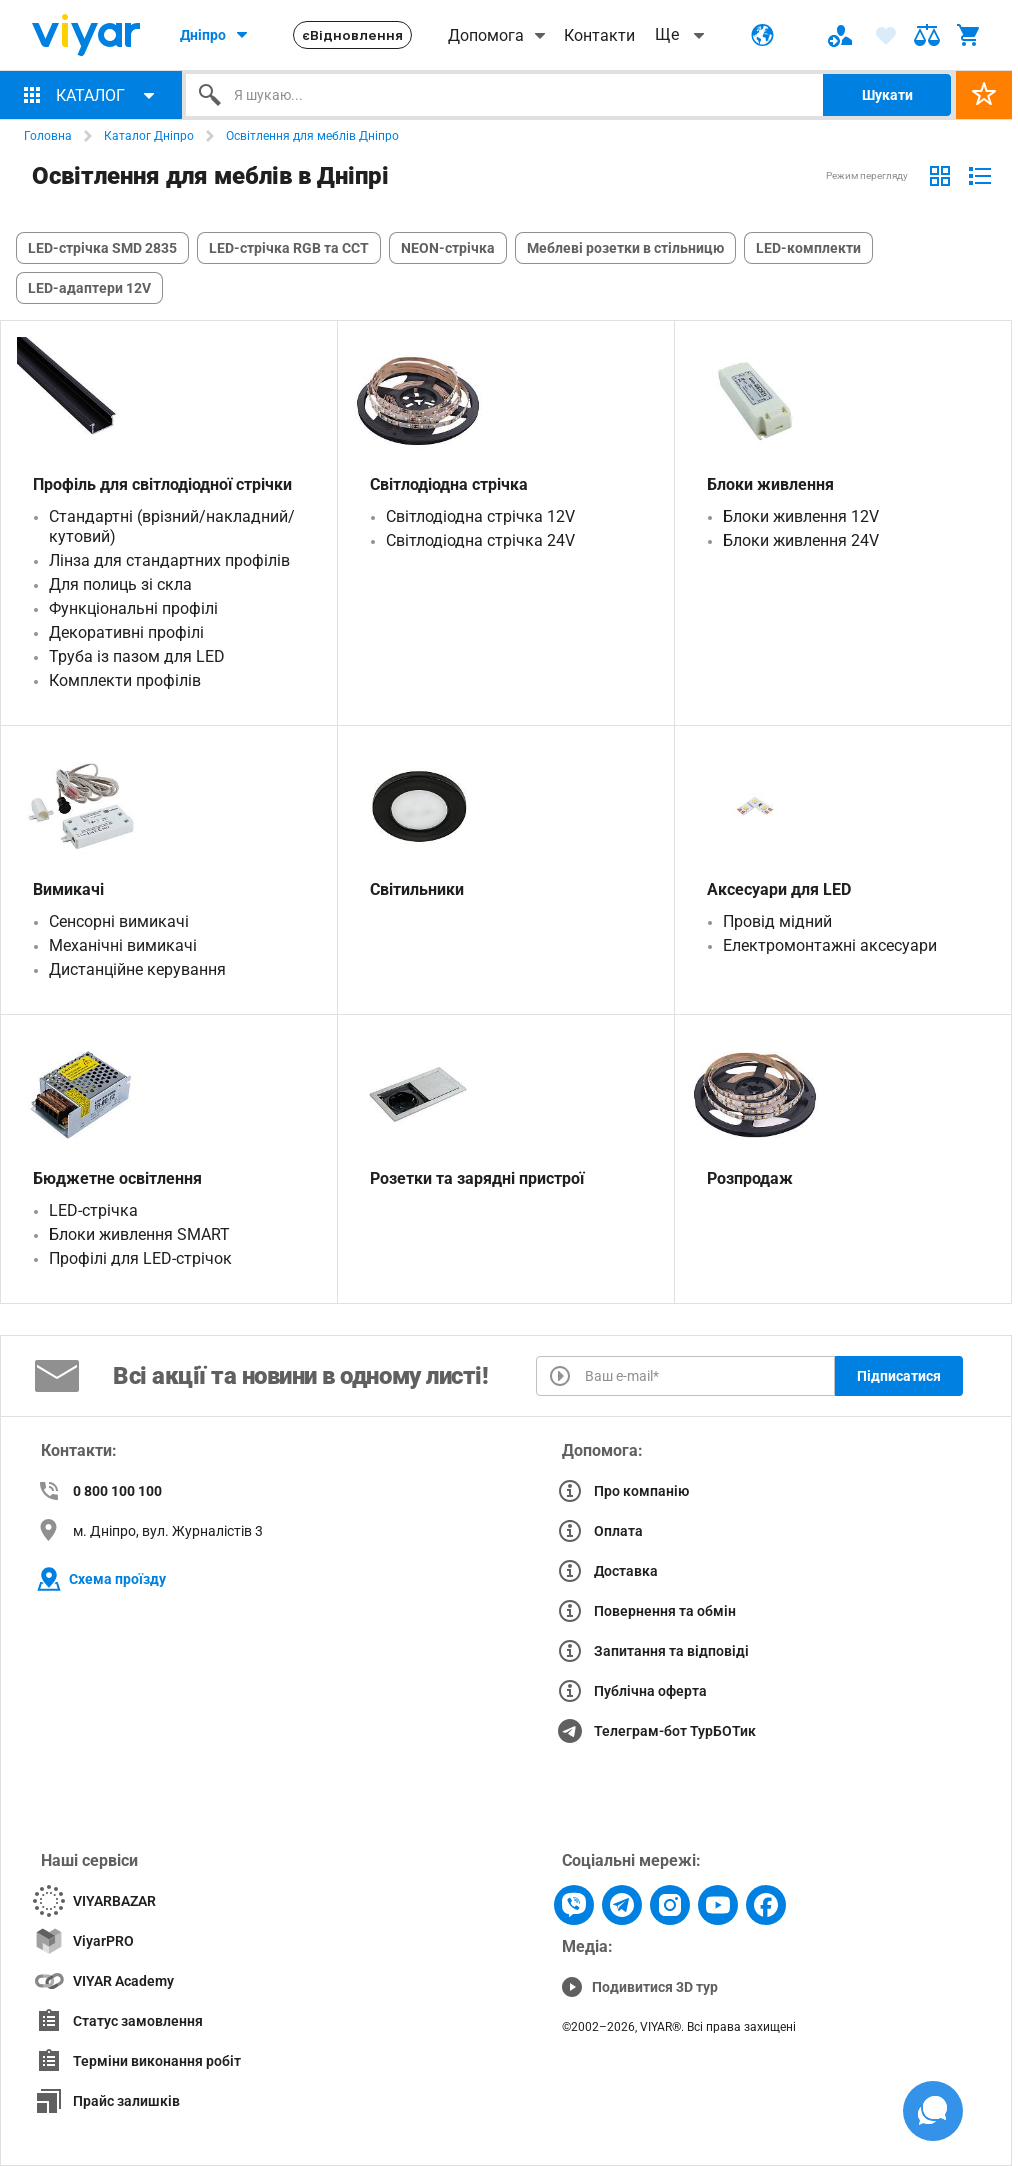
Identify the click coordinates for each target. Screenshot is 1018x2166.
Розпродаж (750, 1178)
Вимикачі (68, 889)
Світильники (417, 889)
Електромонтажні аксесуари (830, 945)
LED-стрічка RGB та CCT (289, 248)
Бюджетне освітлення (117, 1178)
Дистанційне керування (137, 969)
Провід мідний (777, 921)
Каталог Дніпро (149, 136)
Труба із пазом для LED (137, 656)
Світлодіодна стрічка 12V (480, 516)
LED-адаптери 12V (89, 288)
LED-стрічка (93, 1210)
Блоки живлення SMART (139, 1234)
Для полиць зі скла (120, 584)
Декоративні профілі (126, 632)
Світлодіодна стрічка (449, 484)
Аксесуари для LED (779, 889)
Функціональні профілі (133, 608)
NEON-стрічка (448, 248)
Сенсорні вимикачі (119, 921)
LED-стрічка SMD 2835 (102, 248)
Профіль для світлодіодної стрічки (162, 484)
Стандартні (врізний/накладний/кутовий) (172, 526)
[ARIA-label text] (927, 35)
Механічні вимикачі (123, 945)
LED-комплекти (808, 248)
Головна (48, 136)
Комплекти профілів (125, 680)
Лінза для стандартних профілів (169, 560)
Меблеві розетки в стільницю (625, 248)
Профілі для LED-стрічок (140, 1258)
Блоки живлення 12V (801, 516)
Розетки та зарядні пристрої (477, 1178)
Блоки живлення (770, 484)
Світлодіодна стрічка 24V (480, 540)
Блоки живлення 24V (801, 540)
